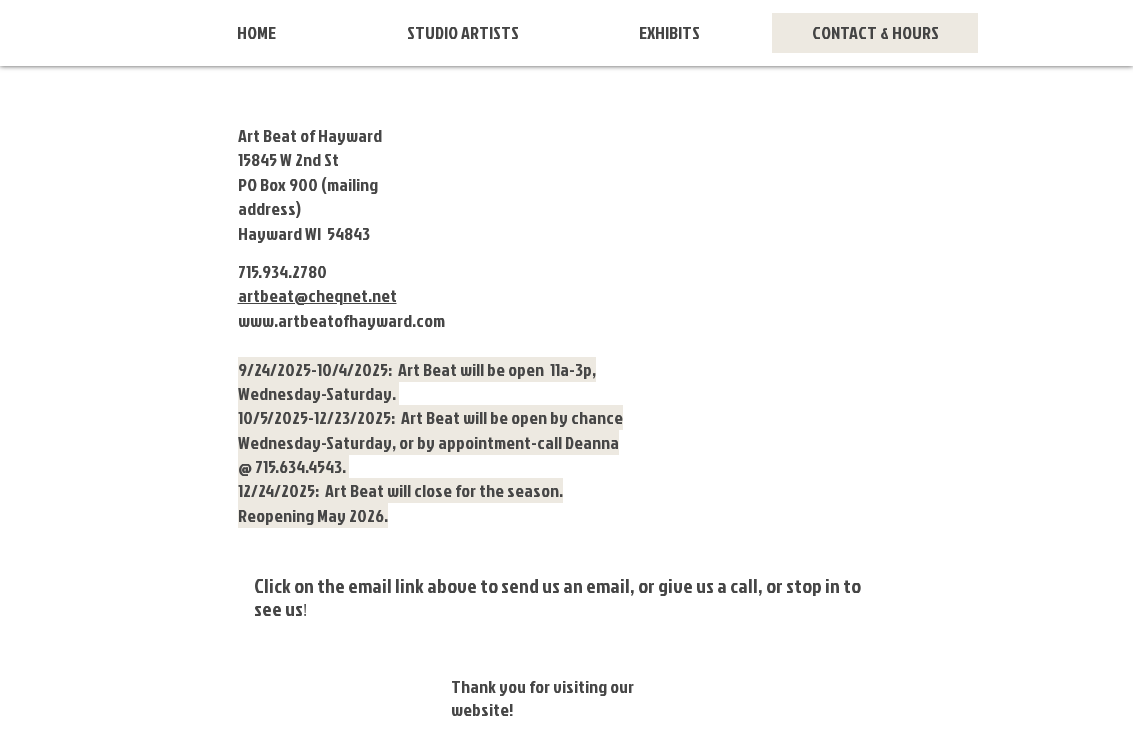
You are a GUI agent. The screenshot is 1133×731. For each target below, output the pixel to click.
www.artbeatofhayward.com (341, 320)
